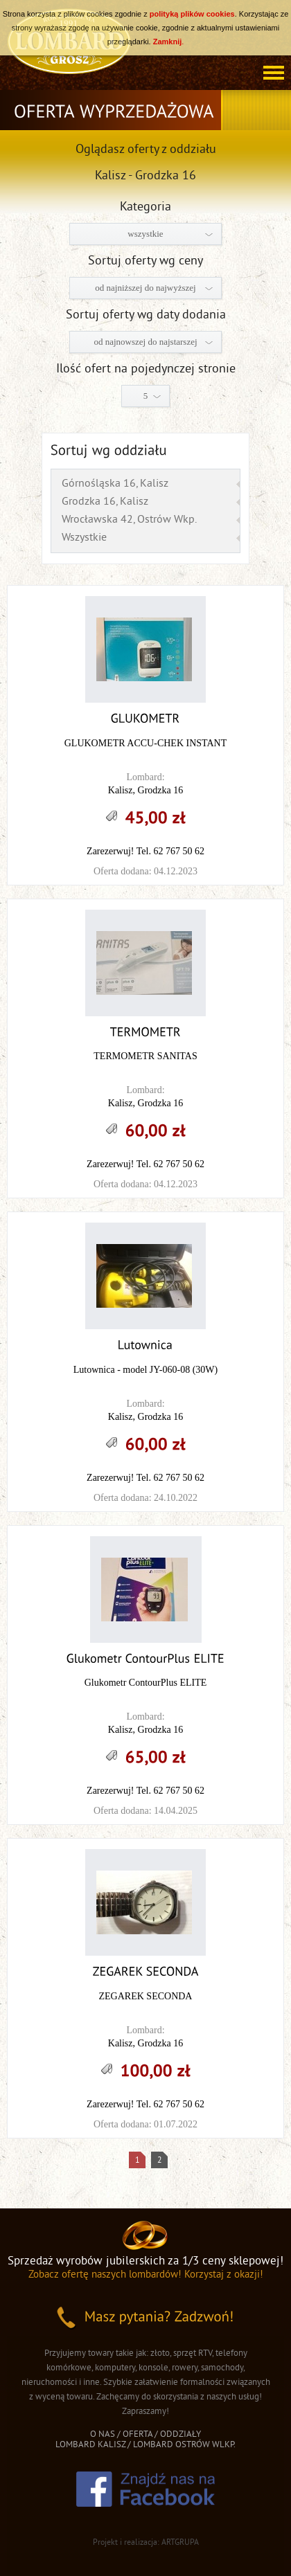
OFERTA (137, 2434)
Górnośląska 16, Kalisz (115, 484)
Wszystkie (84, 538)
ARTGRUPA (180, 2543)
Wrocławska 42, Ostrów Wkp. (129, 520)
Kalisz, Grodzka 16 (145, 790)
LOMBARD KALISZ (90, 2445)
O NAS (102, 2434)
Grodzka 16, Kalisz (105, 502)
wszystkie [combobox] (145, 233)
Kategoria (145, 207)
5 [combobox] (145, 395)
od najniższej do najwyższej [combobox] (145, 287)
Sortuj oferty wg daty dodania (146, 315)
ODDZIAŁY (180, 2434)
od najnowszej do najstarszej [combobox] (145, 341)
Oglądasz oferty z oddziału (146, 150)
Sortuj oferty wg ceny (145, 261)
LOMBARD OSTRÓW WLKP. (184, 2445)
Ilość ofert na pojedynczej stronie (146, 369)
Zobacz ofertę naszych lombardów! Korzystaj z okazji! (145, 2275)
